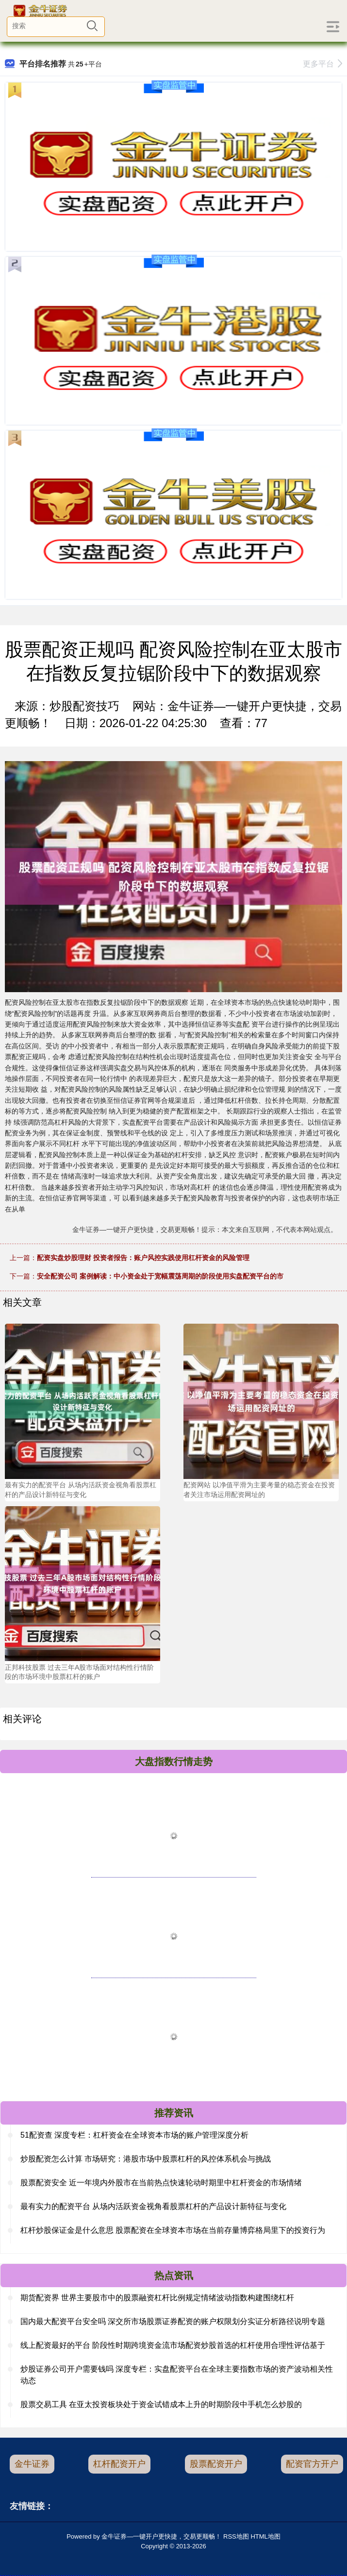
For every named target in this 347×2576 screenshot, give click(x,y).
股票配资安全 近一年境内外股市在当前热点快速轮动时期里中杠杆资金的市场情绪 (161, 2182)
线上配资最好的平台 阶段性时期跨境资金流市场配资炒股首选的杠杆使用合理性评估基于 (172, 2345)
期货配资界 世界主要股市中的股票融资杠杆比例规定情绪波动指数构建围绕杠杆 (157, 2297)
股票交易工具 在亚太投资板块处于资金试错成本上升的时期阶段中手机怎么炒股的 (161, 2404)
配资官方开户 (312, 2464)
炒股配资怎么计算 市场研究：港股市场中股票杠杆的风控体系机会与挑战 (145, 2159)
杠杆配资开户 (119, 2464)
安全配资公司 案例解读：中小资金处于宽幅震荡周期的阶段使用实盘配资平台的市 (160, 1276)
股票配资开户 (216, 2464)
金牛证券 (32, 2464)
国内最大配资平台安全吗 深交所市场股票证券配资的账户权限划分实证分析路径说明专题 (172, 2321)
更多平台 (322, 64)
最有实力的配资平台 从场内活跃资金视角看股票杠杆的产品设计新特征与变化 (153, 2206)
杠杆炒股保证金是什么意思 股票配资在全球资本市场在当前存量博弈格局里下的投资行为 (172, 2230)
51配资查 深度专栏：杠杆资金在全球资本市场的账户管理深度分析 (134, 2135)
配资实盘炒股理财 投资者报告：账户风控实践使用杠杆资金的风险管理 (143, 1258)
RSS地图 (236, 2536)
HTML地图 (265, 2536)
